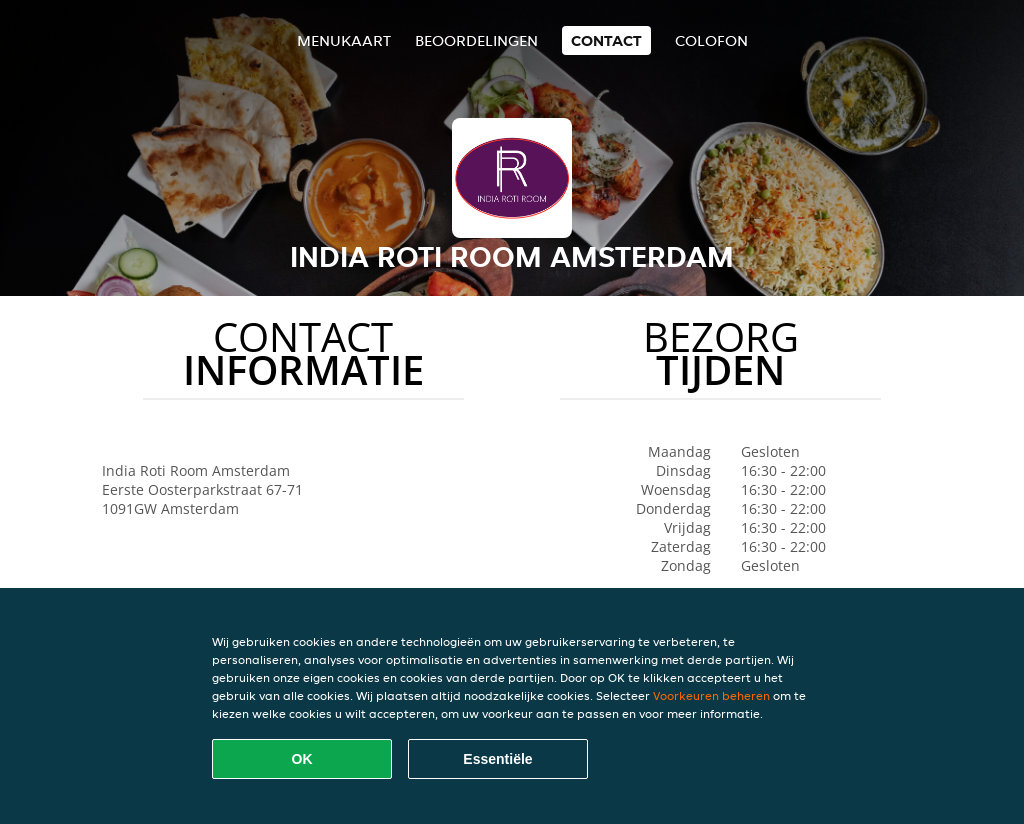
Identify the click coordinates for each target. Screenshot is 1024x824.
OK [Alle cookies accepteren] (302, 759)
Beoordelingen (476, 40)
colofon (711, 40)
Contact (606, 40)
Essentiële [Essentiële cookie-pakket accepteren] (497, 759)
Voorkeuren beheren (711, 695)
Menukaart (344, 40)
